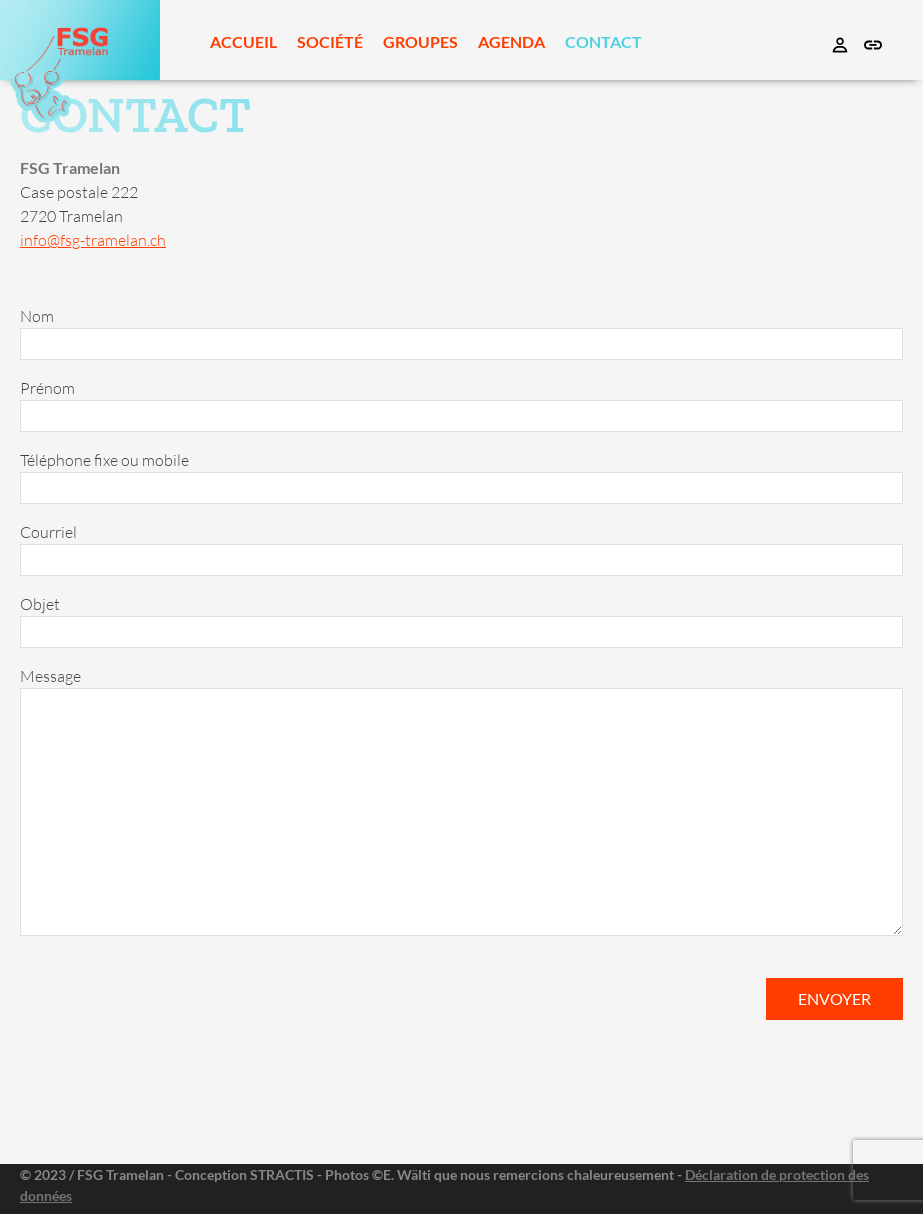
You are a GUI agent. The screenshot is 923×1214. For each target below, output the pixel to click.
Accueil (243, 41)
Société (330, 41)
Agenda (511, 41)
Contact (603, 41)
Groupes (420, 41)
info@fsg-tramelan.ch (93, 240)
